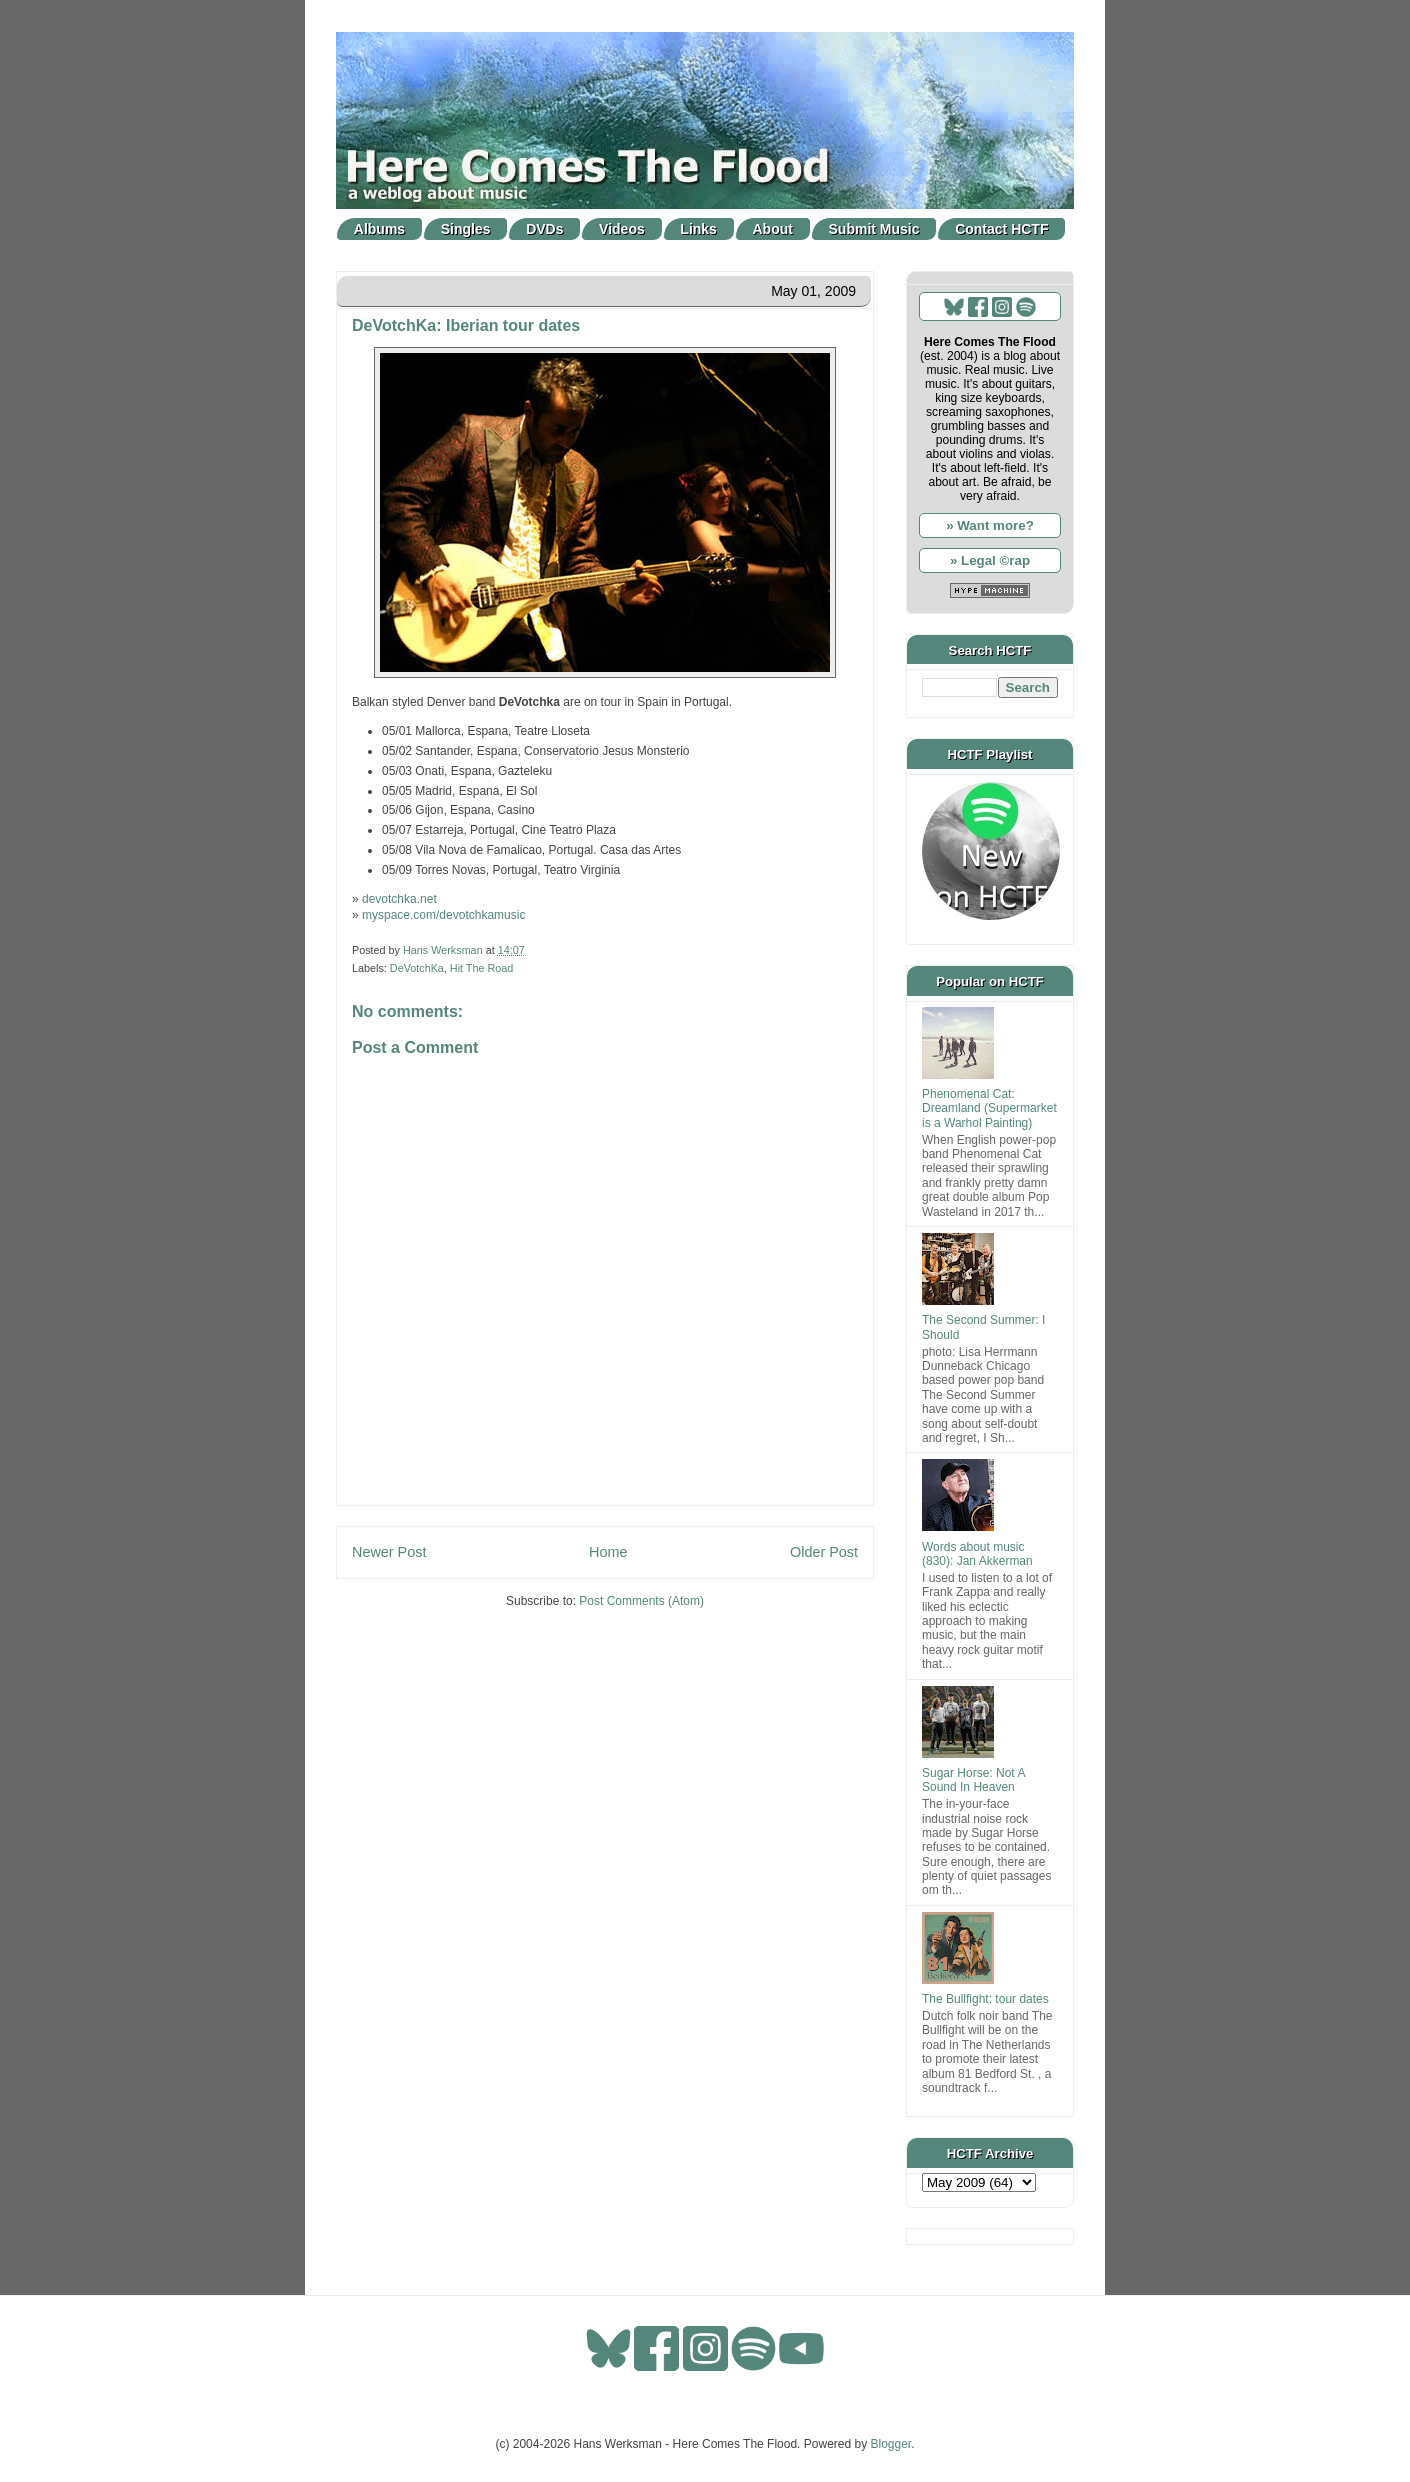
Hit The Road (481, 968)
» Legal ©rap (990, 560)
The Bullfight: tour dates (985, 1999)
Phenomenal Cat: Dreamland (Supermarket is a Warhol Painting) (989, 1108)
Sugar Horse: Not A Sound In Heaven (973, 1780)
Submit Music (874, 229)
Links (698, 229)
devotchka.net (399, 899)
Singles (466, 229)
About (773, 229)
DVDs (544, 229)
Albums (379, 229)
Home (608, 1552)
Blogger (891, 2444)
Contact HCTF (1001, 229)
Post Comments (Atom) (641, 1601)
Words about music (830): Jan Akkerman (977, 1554)
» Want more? (990, 525)
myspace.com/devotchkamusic (443, 915)
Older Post (824, 1552)
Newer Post (389, 1552)
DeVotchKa (417, 968)
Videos (622, 229)
